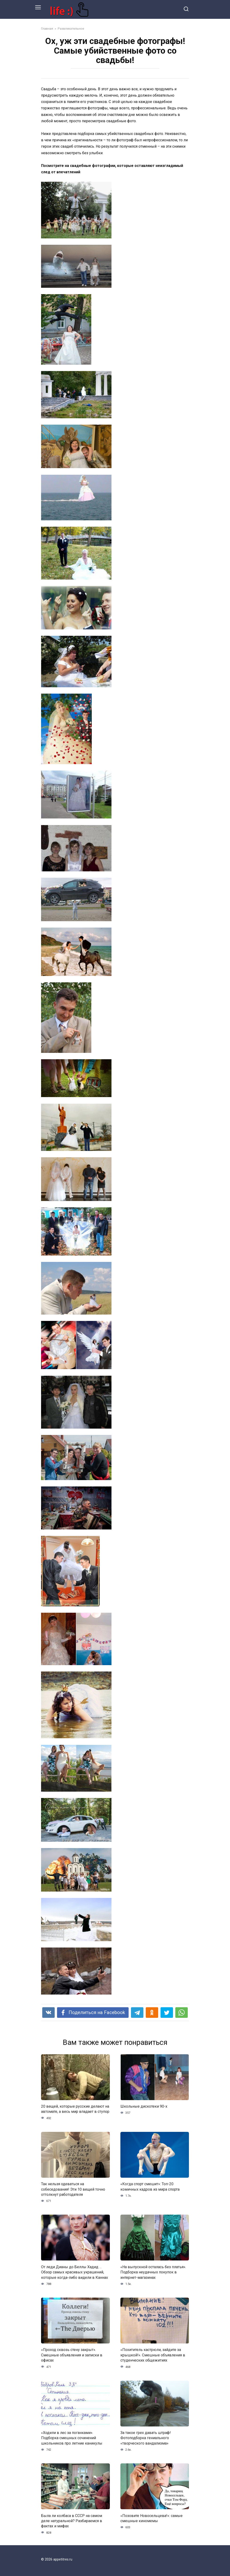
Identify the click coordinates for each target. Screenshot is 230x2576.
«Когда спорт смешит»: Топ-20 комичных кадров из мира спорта (150, 2186)
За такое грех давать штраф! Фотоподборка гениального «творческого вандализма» (145, 2438)
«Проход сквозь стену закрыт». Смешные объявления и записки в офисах (71, 2355)
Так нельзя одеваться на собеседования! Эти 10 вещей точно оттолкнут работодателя (73, 2189)
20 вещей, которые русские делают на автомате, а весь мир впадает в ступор (75, 2109)
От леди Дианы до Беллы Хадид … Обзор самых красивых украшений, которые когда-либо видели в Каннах (74, 2272)
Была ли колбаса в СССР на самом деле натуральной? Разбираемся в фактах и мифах (71, 2520)
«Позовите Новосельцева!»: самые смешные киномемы (151, 2518)
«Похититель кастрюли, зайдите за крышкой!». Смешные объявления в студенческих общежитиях (152, 2355)
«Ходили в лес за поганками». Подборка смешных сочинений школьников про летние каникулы (71, 2438)
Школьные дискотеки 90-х (143, 2106)
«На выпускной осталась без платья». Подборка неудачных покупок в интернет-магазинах (153, 2272)
